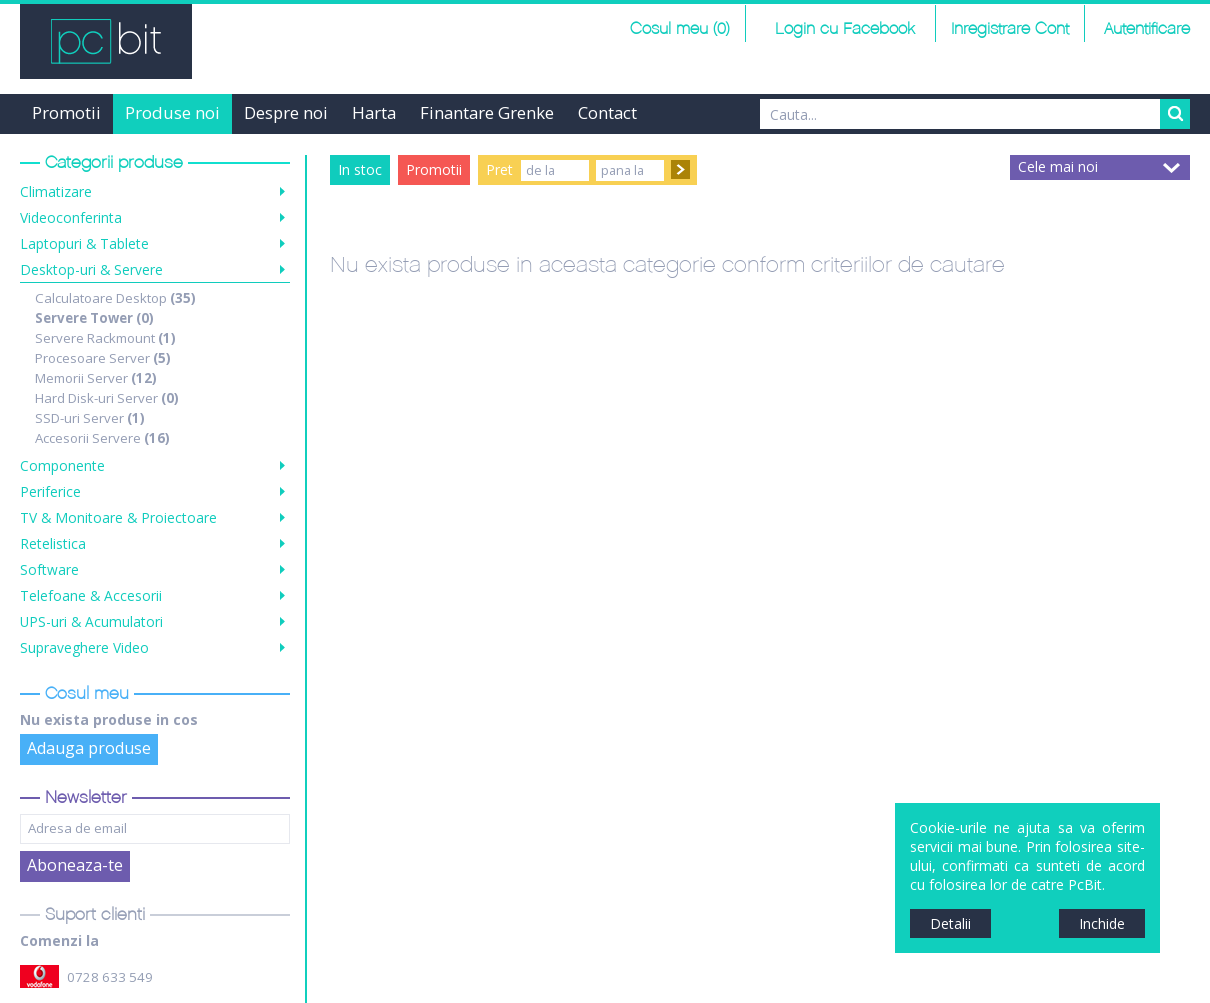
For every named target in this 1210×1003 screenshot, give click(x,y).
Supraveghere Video (84, 647)
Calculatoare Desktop (115, 298)
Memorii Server (96, 378)
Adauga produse (89, 748)
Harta (374, 112)
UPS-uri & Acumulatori (91, 621)
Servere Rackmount (105, 338)
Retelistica (53, 543)
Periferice (50, 491)
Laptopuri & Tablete (84, 243)
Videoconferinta (71, 217)
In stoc (360, 169)
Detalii (950, 923)
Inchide (1102, 923)
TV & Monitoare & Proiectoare (118, 517)
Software (49, 569)
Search (1175, 114)
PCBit (106, 41)
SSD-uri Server (90, 418)
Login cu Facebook (842, 29)
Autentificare (1147, 29)
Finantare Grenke (487, 112)
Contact (607, 112)
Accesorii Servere (102, 438)
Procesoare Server (103, 358)
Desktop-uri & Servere (91, 269)
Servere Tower (94, 318)
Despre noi (286, 112)
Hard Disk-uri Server (107, 398)
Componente (62, 465)
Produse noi (172, 112)
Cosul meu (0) (680, 29)
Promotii (66, 112)
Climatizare (56, 191)
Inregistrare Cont (1010, 29)
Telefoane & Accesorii (91, 595)
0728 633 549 (110, 977)
